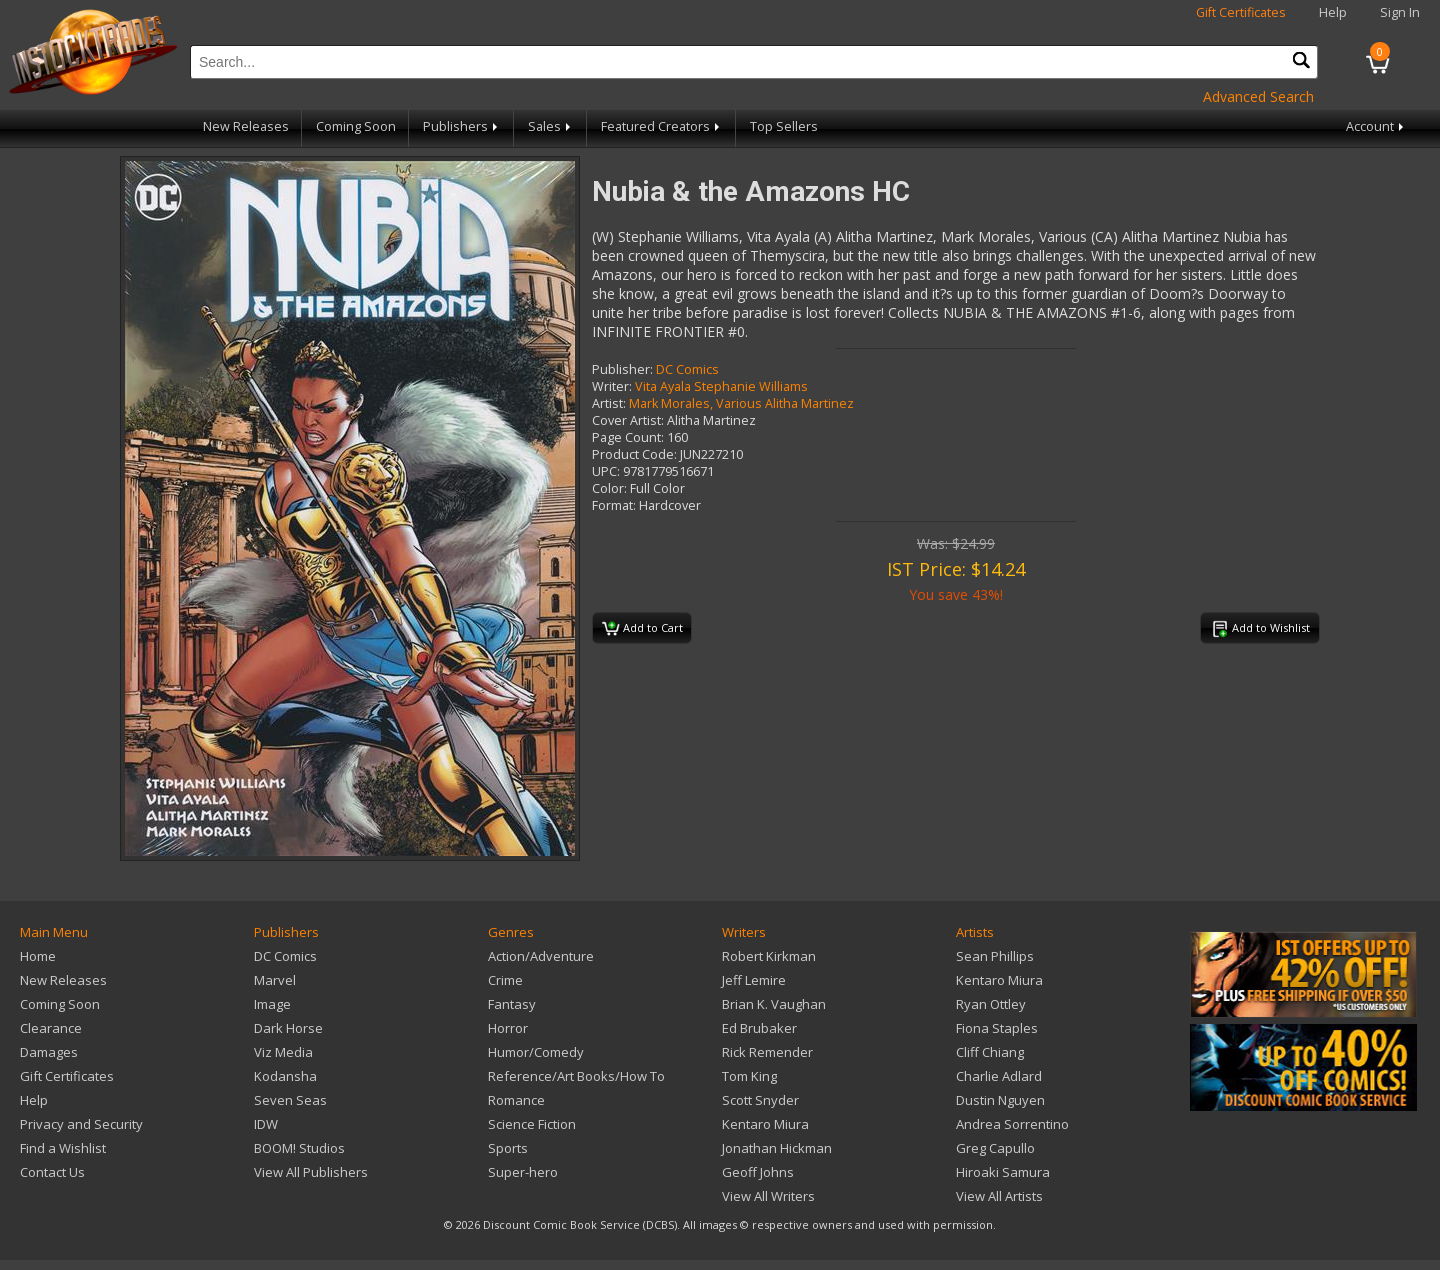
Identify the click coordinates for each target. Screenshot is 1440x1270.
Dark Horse (288, 1028)
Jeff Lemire (754, 980)
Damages (49, 1052)
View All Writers (768, 1196)
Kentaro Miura (765, 1124)
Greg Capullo (995, 1148)
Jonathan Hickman (777, 1148)
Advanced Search (1258, 96)
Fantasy (512, 1004)
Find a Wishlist (63, 1148)
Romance (516, 1100)
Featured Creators (662, 126)
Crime (505, 980)
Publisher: (622, 369)
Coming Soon (356, 126)
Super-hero (523, 1172)
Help (1333, 12)
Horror (508, 1028)
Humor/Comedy (536, 1052)
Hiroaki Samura (1003, 1172)
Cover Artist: (628, 420)
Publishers (462, 126)
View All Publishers (311, 1172)
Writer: (612, 386)
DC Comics (687, 369)
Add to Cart (642, 629)
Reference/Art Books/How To (576, 1076)
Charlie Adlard (999, 1076)
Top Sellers (784, 126)
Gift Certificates (1241, 12)
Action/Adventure (541, 956)
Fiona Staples (997, 1028)
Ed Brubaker (759, 1028)
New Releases (246, 126)
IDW (266, 1124)
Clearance (51, 1028)
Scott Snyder (760, 1100)
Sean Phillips (995, 956)
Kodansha (285, 1076)
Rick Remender (767, 1052)
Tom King (749, 1076)
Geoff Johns (758, 1172)
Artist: (609, 403)
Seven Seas (290, 1100)
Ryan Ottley (991, 1004)
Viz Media (283, 1052)
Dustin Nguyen (1000, 1100)
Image (272, 1004)
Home (38, 956)
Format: (614, 505)
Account (1376, 126)
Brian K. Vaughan (774, 1004)
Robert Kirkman (769, 956)
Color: (609, 488)
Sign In (1400, 12)
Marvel (275, 980)
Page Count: (628, 437)
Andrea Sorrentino (1012, 1124)
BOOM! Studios (299, 1148)
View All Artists (999, 1196)
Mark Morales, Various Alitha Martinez (741, 403)
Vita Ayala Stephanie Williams (721, 386)
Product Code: (634, 454)
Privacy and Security (81, 1124)
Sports (508, 1148)
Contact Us (52, 1172)
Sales (551, 126)
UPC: (606, 471)
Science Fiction (532, 1124)
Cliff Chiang (990, 1052)
